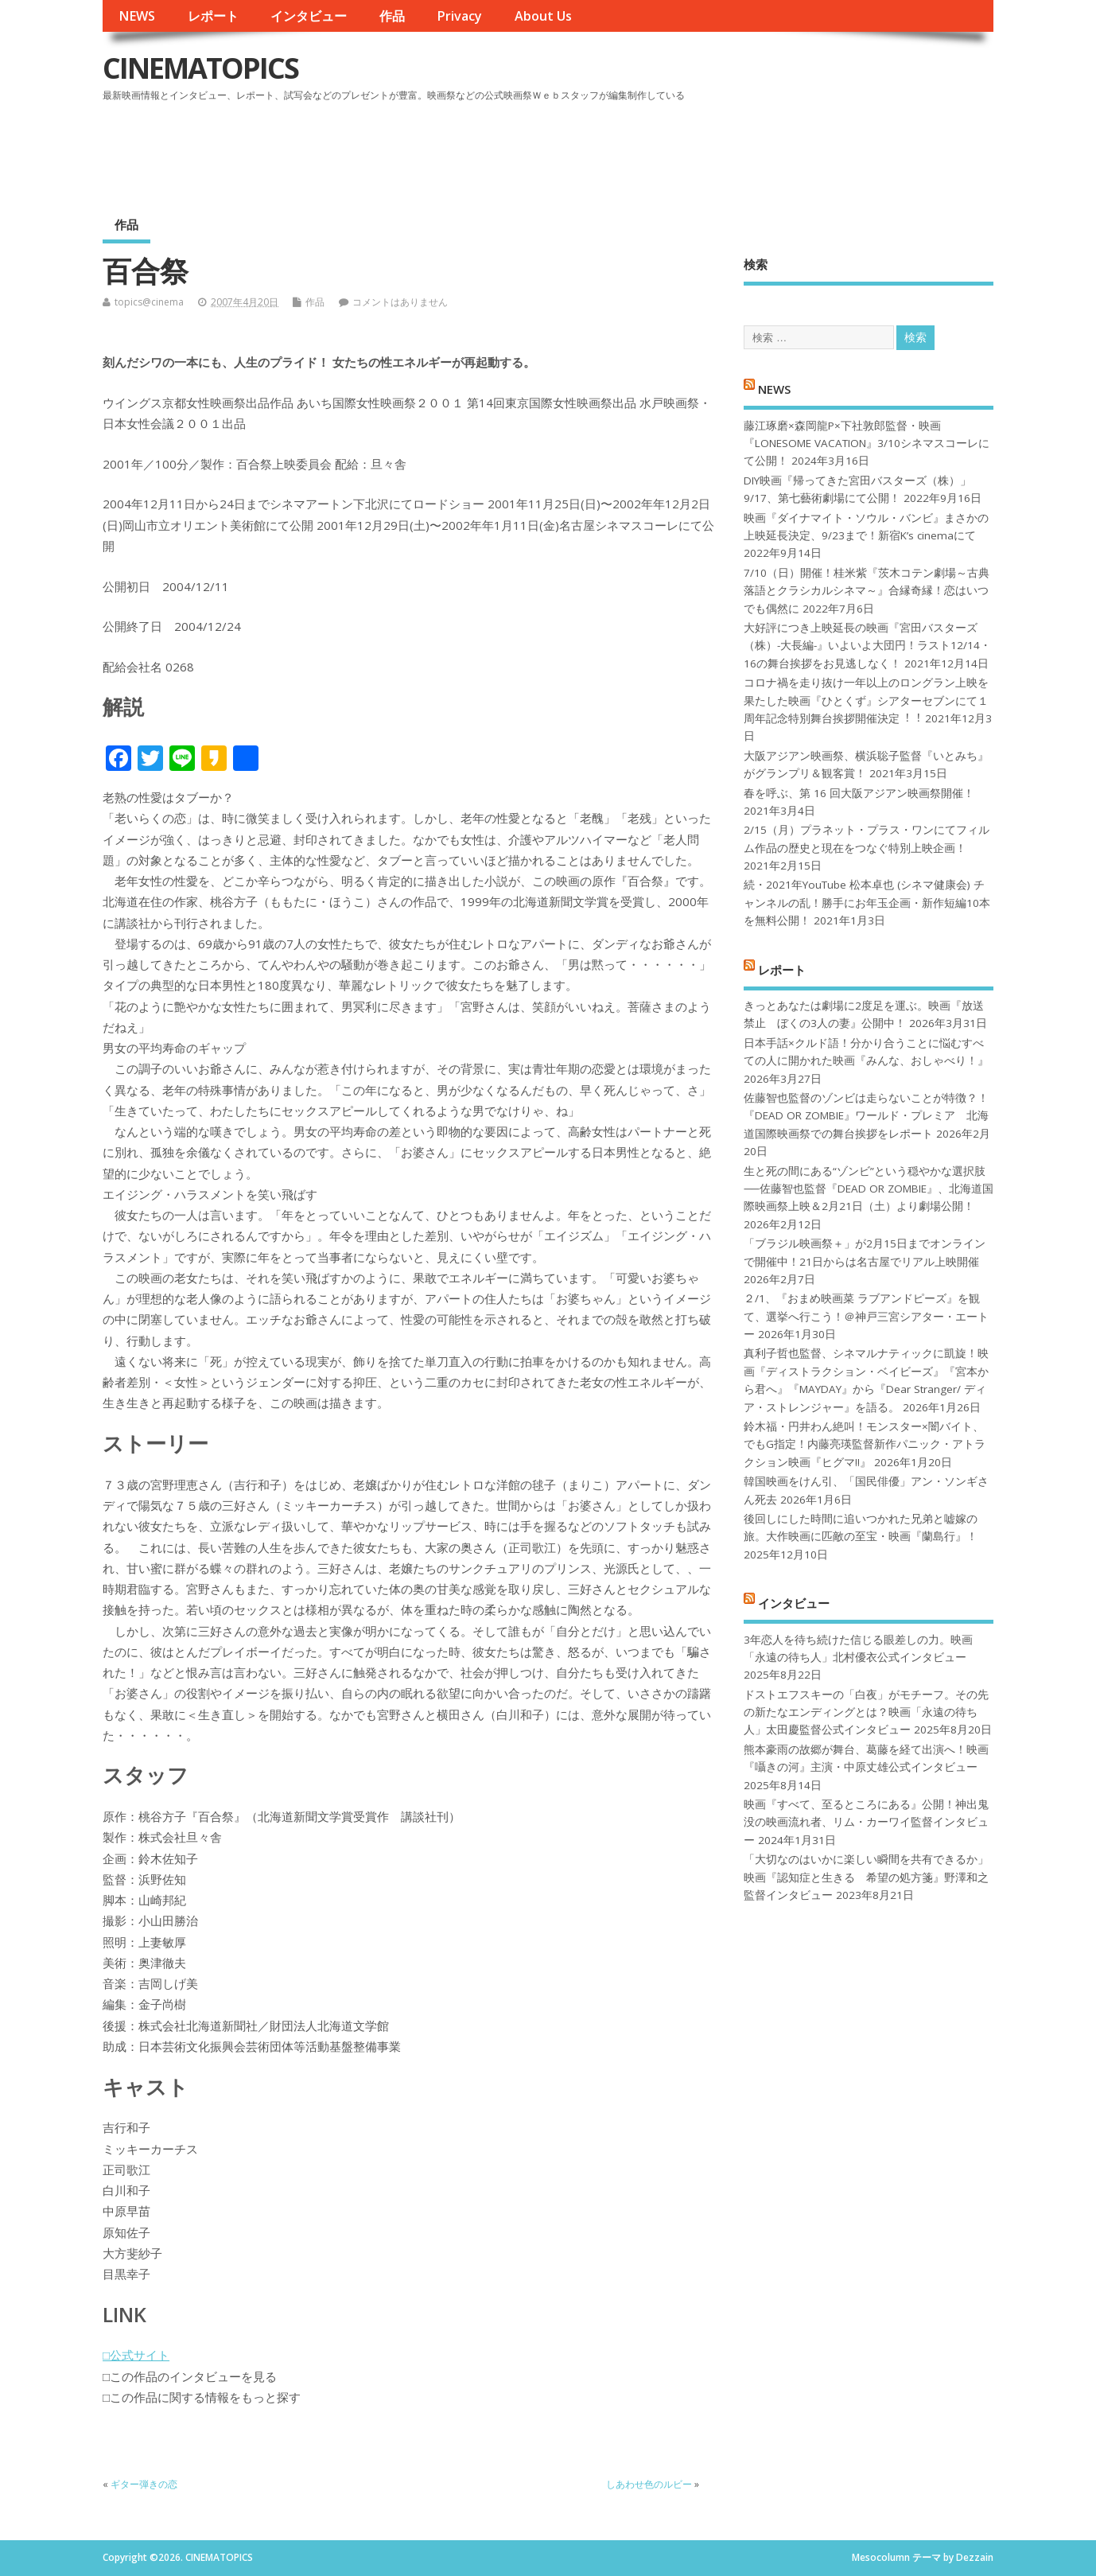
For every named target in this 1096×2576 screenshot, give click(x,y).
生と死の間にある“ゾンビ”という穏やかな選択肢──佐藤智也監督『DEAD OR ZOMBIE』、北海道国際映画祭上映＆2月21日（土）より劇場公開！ (868, 1189)
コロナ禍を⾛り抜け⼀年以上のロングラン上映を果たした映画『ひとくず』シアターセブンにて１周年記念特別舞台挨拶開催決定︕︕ (866, 700)
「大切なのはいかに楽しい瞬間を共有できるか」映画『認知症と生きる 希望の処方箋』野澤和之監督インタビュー (866, 1877)
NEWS (137, 16)
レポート (213, 16)
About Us (543, 16)
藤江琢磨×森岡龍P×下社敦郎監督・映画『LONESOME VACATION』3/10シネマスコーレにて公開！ (866, 443)
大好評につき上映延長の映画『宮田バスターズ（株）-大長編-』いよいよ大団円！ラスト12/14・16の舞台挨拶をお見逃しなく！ (867, 646)
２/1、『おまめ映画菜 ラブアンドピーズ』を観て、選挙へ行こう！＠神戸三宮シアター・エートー (866, 1316)
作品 (392, 16)
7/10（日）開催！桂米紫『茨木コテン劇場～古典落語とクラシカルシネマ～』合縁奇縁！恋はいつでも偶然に (866, 591)
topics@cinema (149, 302)
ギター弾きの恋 (144, 2484)
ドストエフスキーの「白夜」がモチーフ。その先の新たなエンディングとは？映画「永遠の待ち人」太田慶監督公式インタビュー (866, 1712)
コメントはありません (400, 302)
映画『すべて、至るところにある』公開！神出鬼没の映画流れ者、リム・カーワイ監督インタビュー (866, 1822)
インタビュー (308, 16)
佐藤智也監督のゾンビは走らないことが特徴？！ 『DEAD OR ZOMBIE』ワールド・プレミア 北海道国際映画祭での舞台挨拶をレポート (866, 1116)
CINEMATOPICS (200, 68)
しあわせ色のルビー (649, 2484)
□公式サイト (136, 2355)
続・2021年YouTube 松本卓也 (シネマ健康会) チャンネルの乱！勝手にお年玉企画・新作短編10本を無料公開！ (867, 902)
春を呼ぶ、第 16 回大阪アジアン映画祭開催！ (859, 793)
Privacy (459, 16)
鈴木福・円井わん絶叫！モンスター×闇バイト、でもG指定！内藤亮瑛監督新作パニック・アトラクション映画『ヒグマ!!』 (864, 1444)
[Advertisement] (690, 150)
